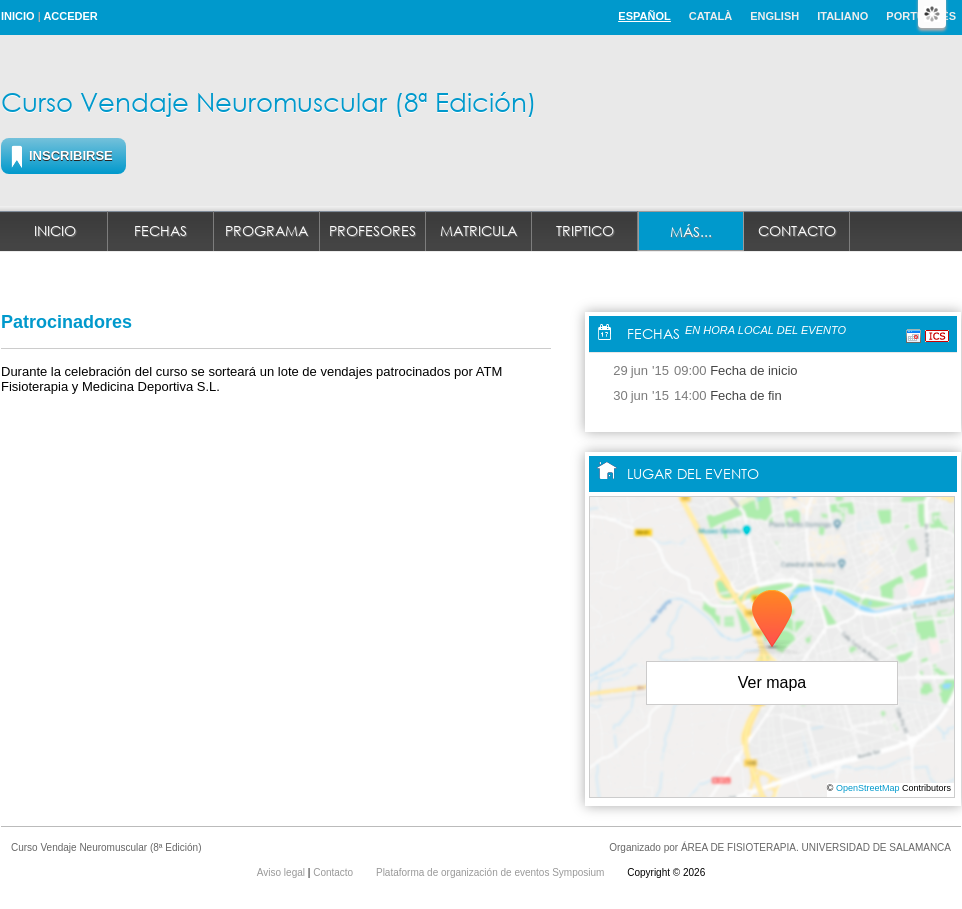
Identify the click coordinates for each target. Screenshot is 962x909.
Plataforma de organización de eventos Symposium (491, 872)
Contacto (797, 230)
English (774, 16)
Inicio (18, 16)
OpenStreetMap (868, 788)
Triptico (585, 230)
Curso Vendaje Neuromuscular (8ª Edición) (269, 101)
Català (711, 16)
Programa (266, 230)
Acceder (70, 16)
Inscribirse (71, 155)
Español (644, 16)
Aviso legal (282, 872)
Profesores (372, 230)
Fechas (160, 230)
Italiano (842, 16)
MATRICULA (478, 230)
